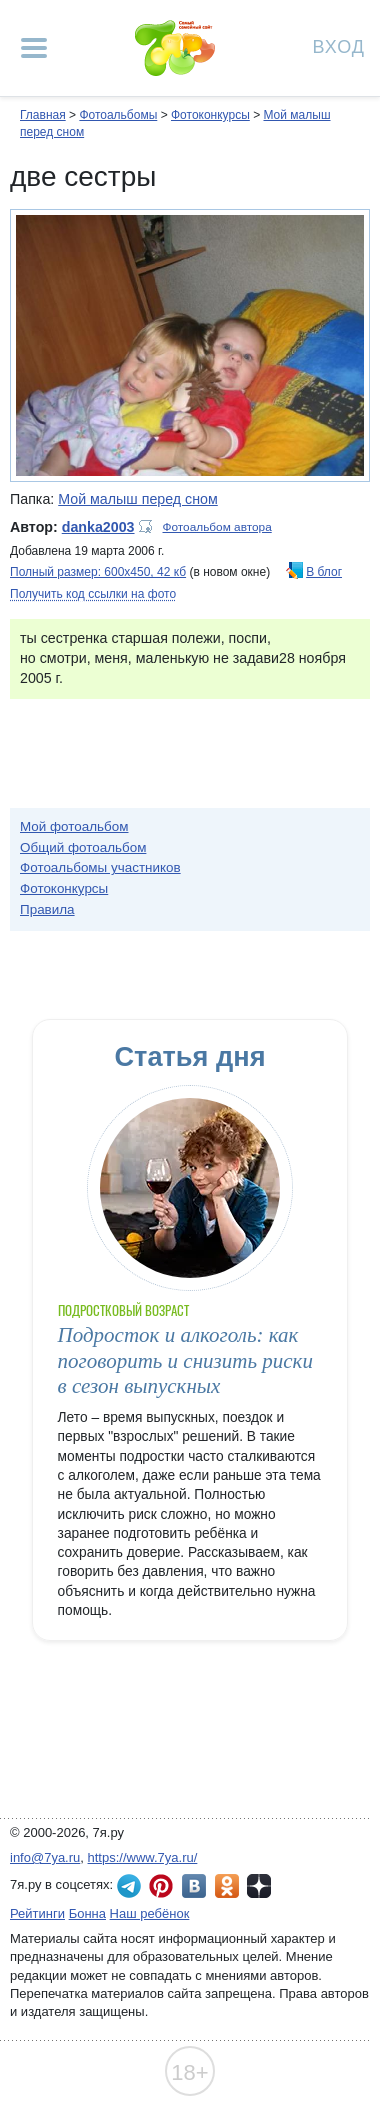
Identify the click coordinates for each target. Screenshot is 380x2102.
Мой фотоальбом (74, 826)
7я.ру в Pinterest (161, 1886)
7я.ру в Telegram (129, 1886)
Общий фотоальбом (83, 847)
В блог (324, 572)
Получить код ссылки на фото (93, 594)
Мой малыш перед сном (138, 499)
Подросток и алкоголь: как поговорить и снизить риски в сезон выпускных (185, 1360)
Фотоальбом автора (217, 527)
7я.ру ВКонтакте (194, 1886)
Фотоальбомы (118, 115)
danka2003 (98, 527)
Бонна (87, 1913)
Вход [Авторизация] (339, 45)
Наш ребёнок (150, 1913)
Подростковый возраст (124, 1310)
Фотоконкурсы (210, 115)
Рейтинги (37, 1913)
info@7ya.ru (45, 1857)
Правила (47, 909)
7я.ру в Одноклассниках (227, 1886)
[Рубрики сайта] (34, 48)
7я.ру (259, 1886)
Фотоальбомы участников (100, 867)
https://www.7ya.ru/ (143, 1857)
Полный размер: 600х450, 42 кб (98, 572)
